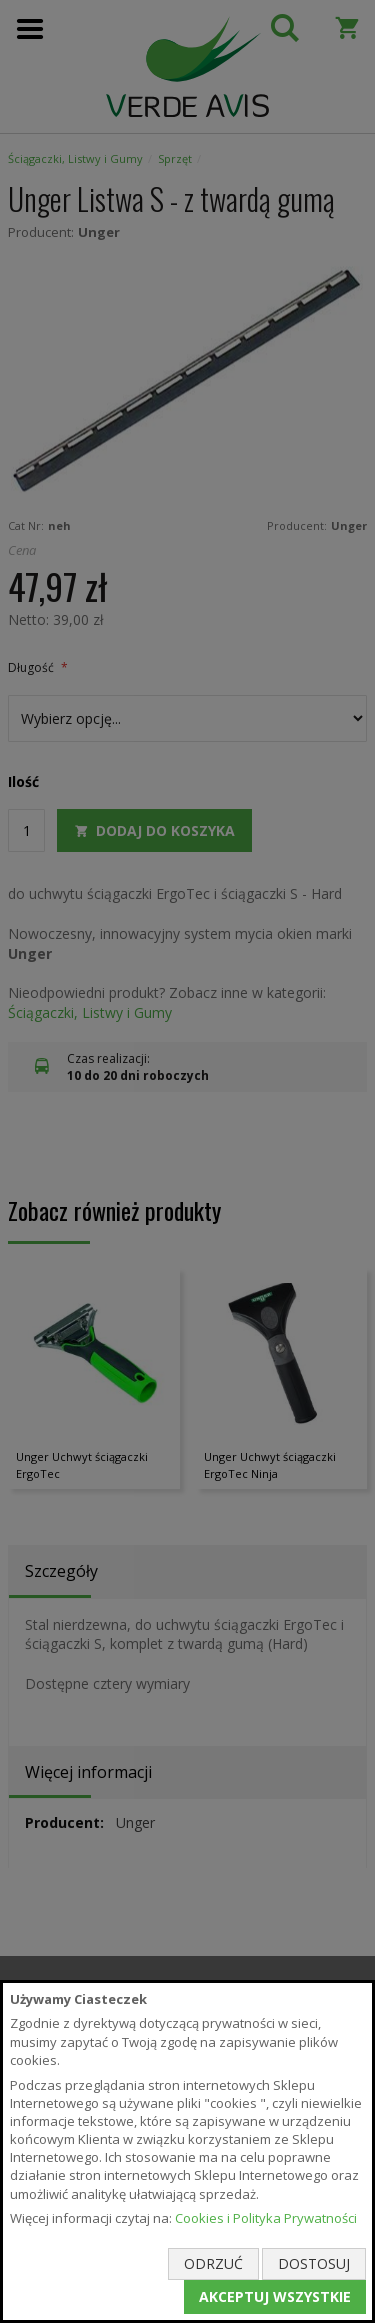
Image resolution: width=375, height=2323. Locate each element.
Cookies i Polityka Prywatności (266, 2218)
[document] (187, 2151)
